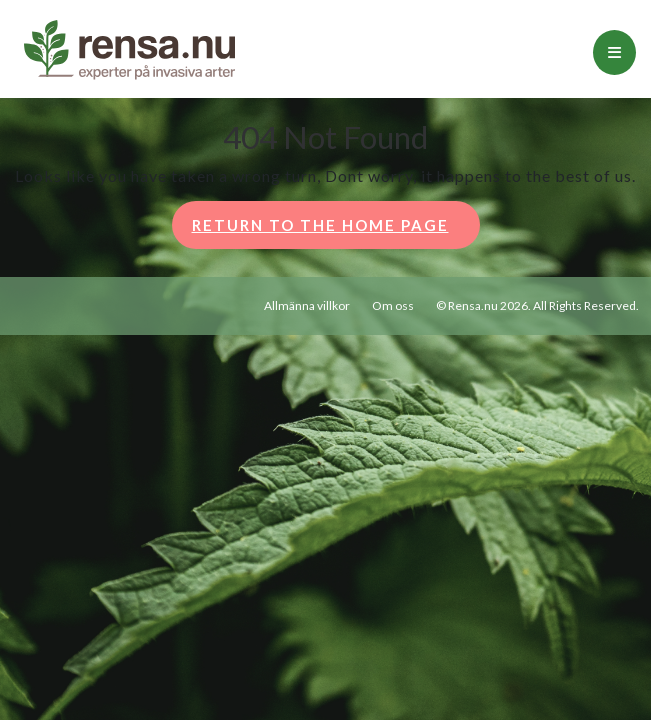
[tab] (614, 52)
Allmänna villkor (307, 305)
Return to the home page (336, 230)
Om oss (393, 305)
